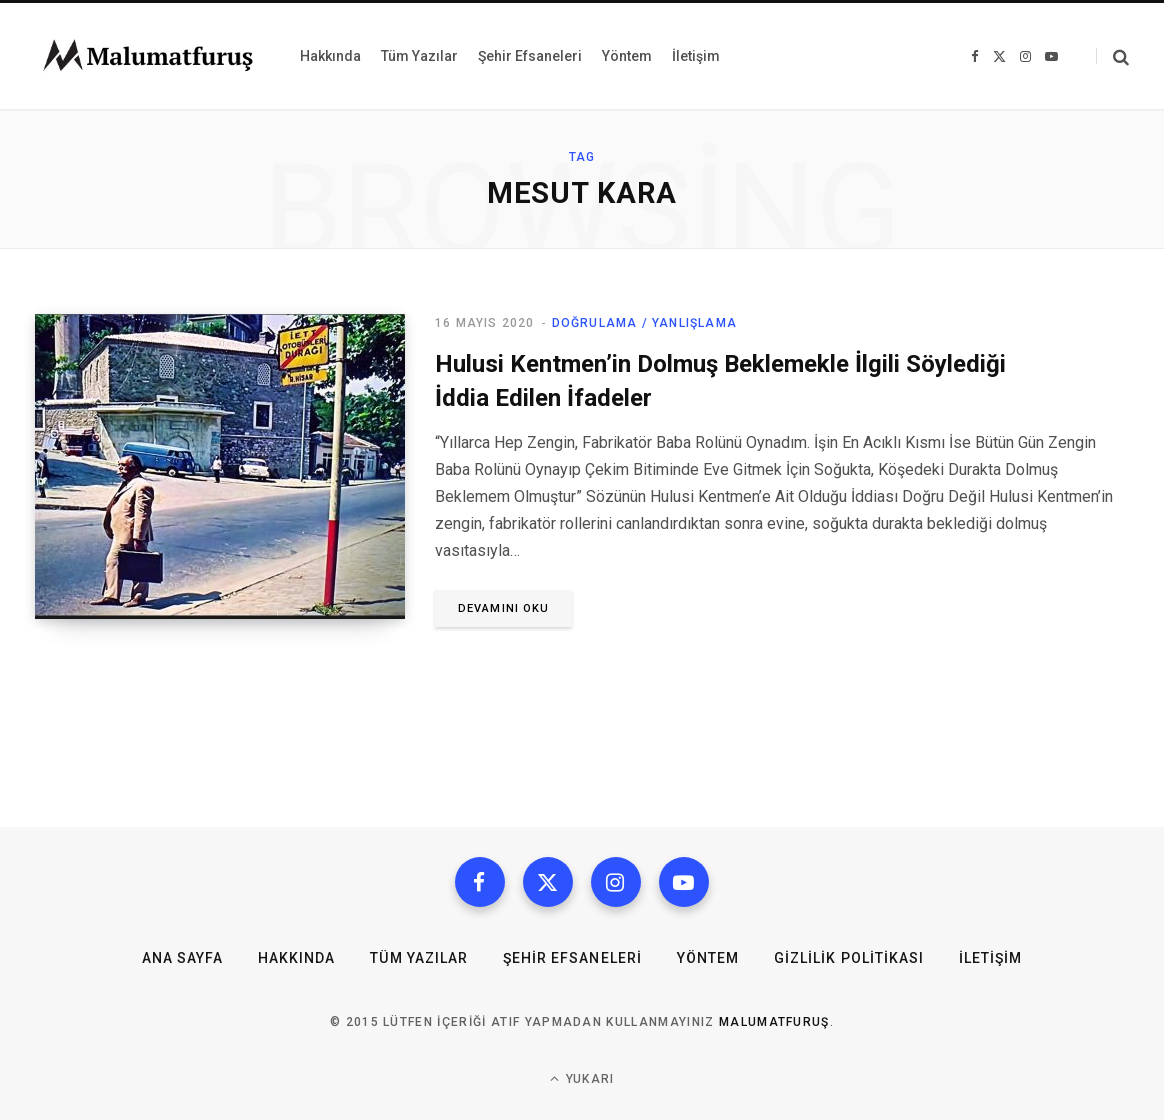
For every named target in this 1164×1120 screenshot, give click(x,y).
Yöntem (708, 958)
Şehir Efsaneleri (572, 958)
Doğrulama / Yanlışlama (644, 323)
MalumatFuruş (774, 1022)
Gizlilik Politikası (849, 958)
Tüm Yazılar (419, 958)
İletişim (990, 958)
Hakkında (296, 958)
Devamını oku (503, 608)
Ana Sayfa (182, 958)
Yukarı (582, 1078)
